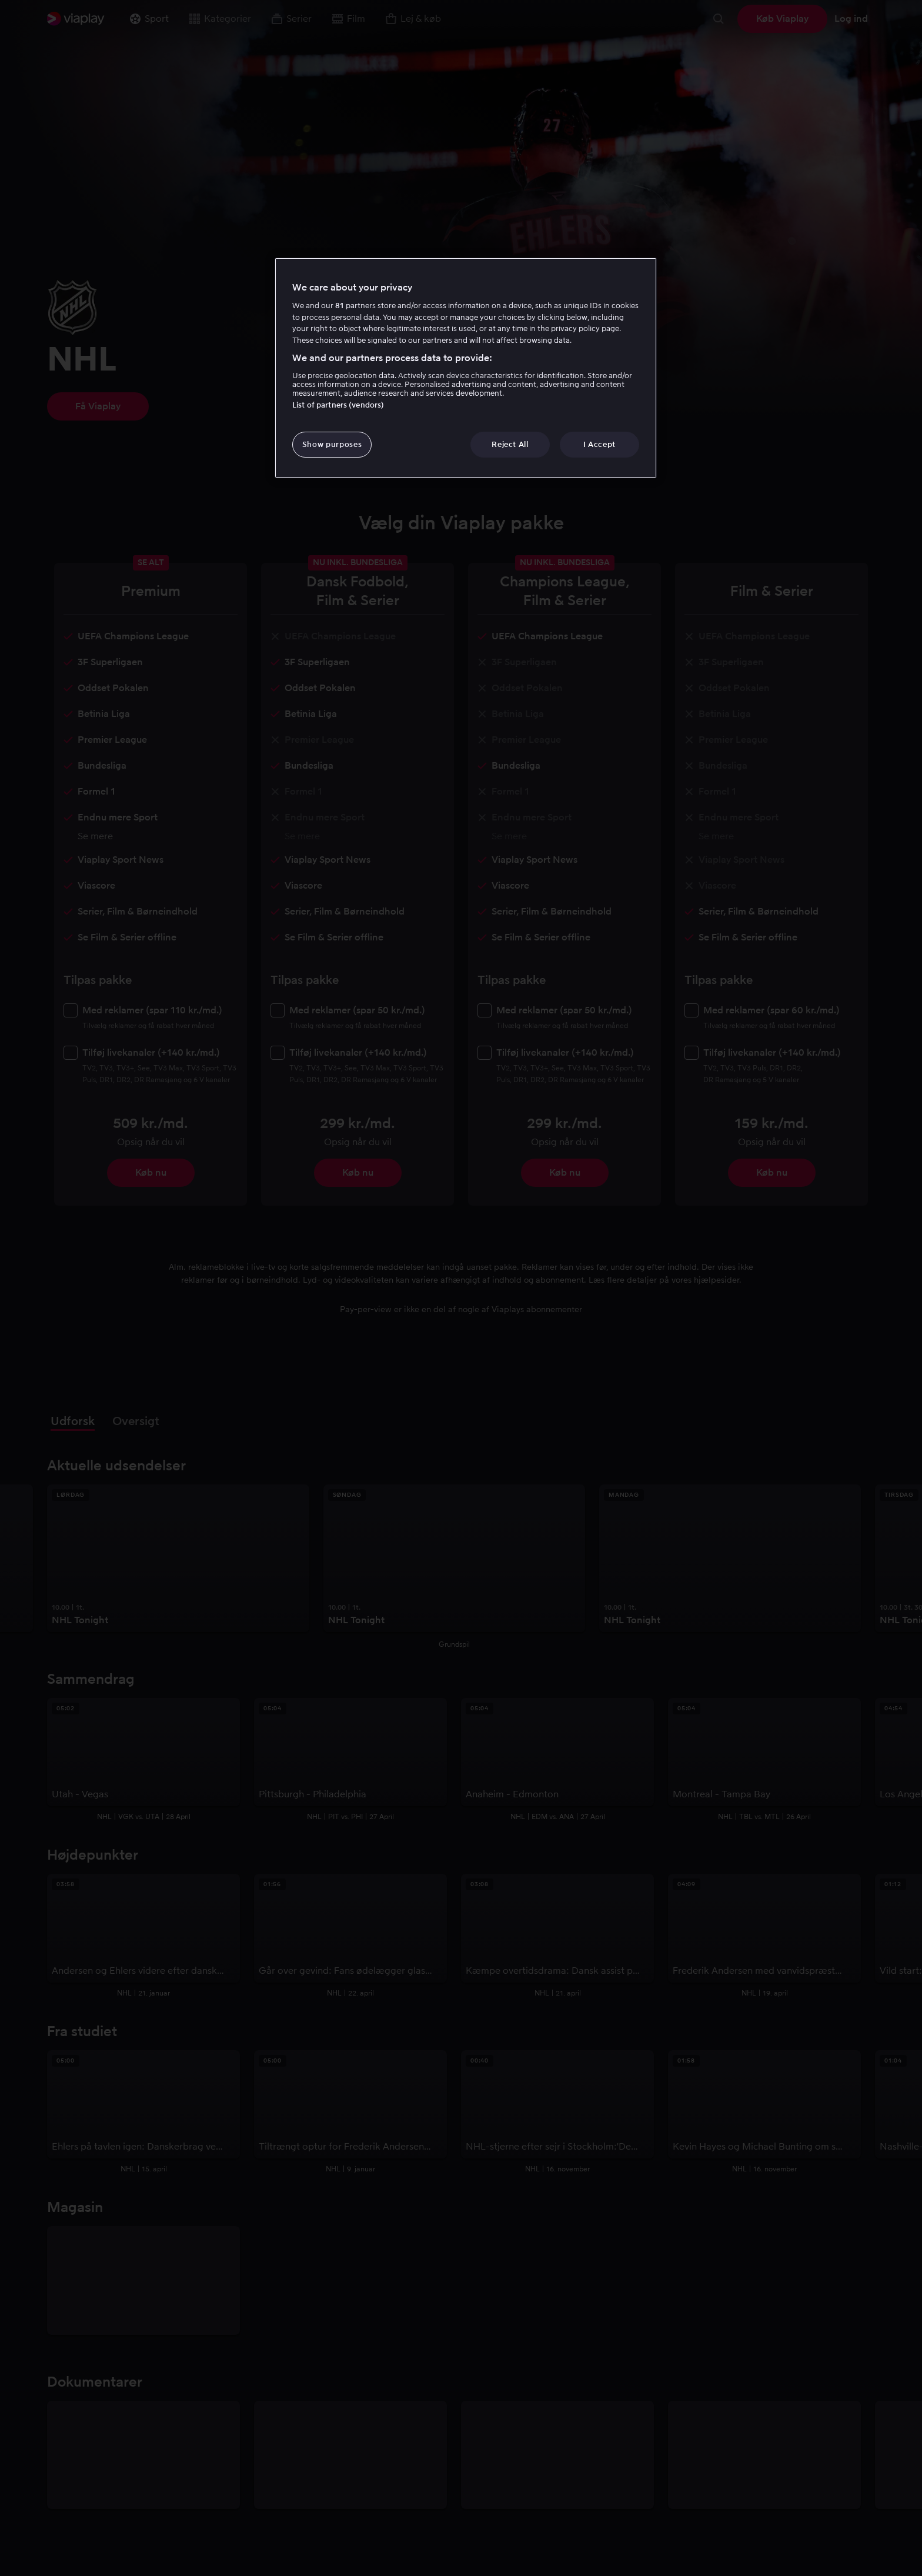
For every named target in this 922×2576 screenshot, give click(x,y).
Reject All (510, 444)
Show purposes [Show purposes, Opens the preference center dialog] (332, 444)
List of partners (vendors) (338, 405)
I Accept (599, 444)
